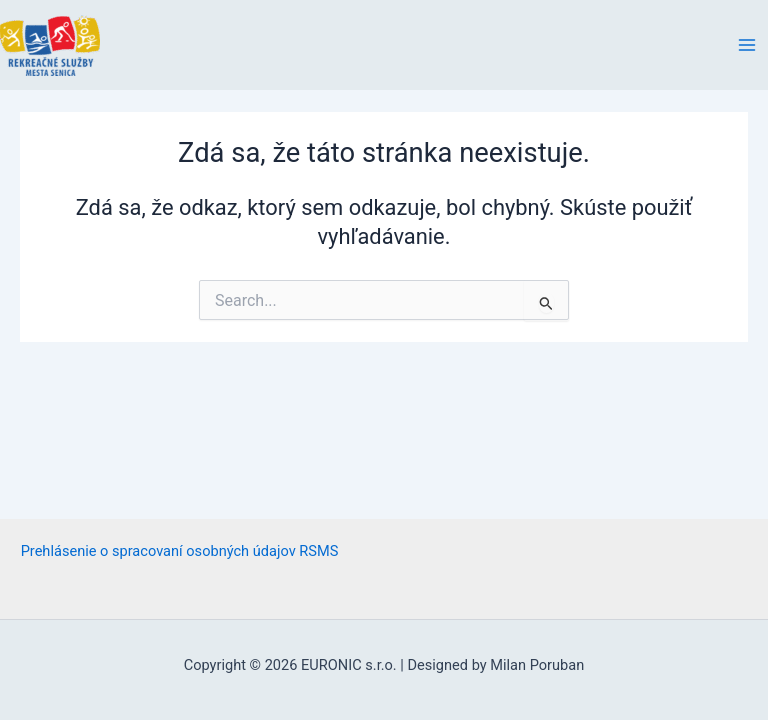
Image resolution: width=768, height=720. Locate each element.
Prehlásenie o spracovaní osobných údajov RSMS (180, 551)
